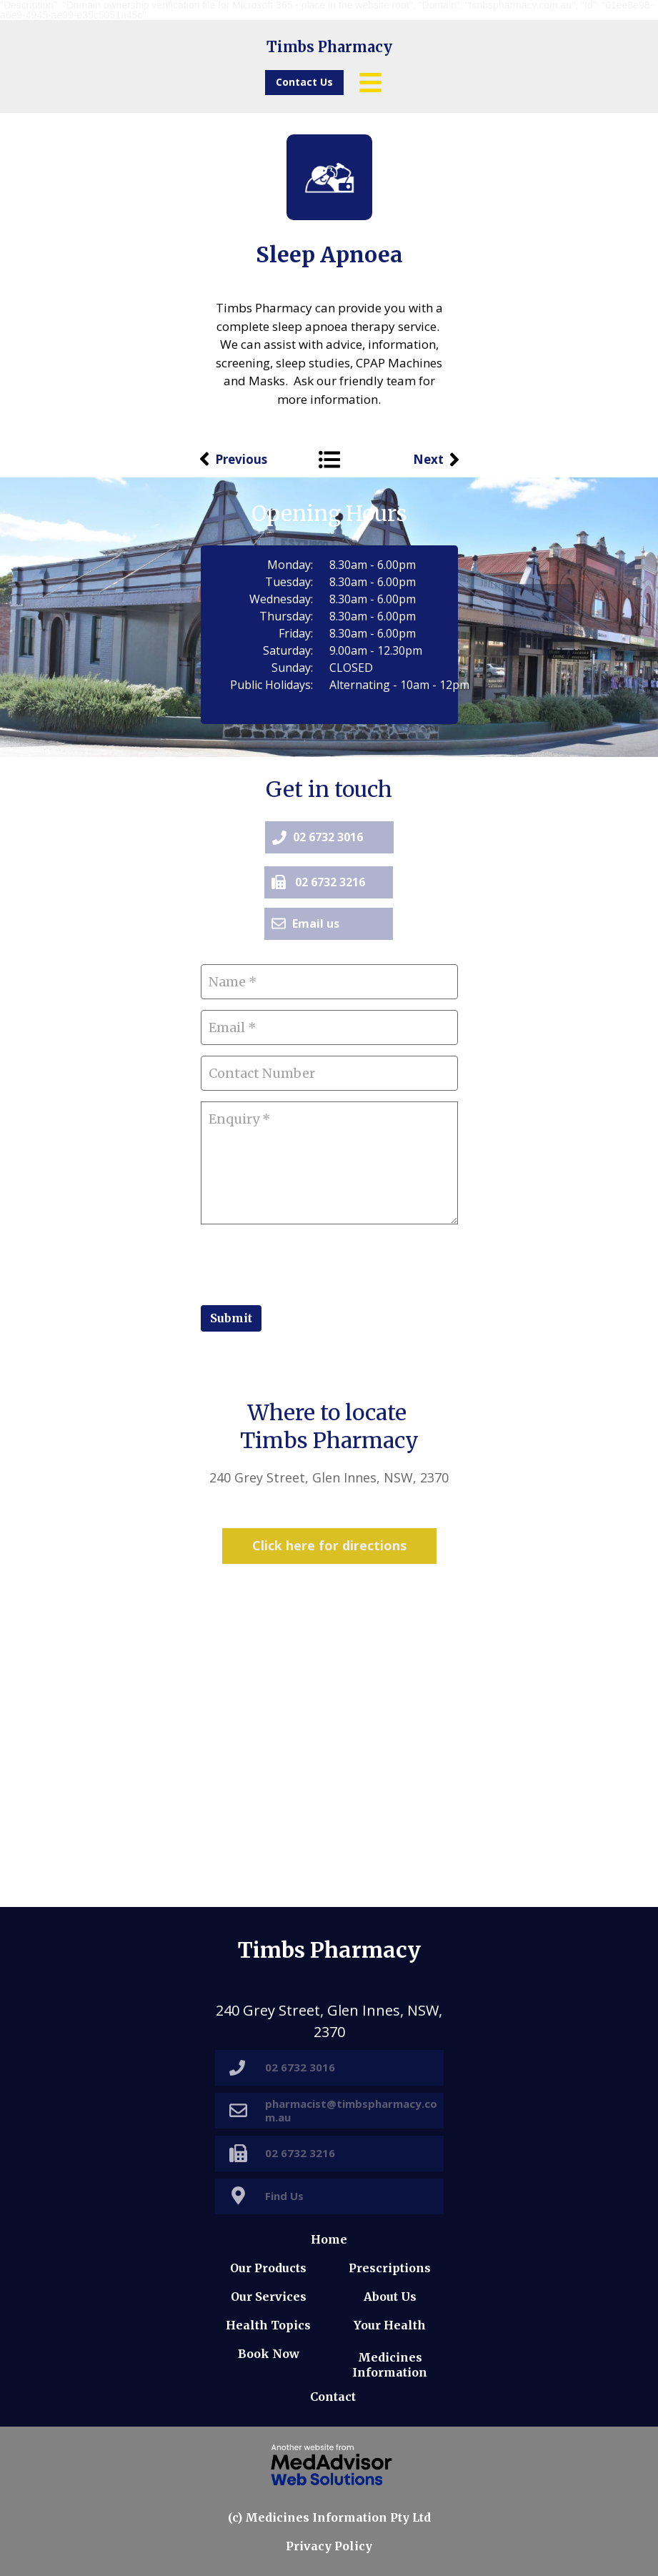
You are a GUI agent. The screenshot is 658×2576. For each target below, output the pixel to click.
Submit (231, 1318)
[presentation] (309, 1263)
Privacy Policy (329, 2546)
